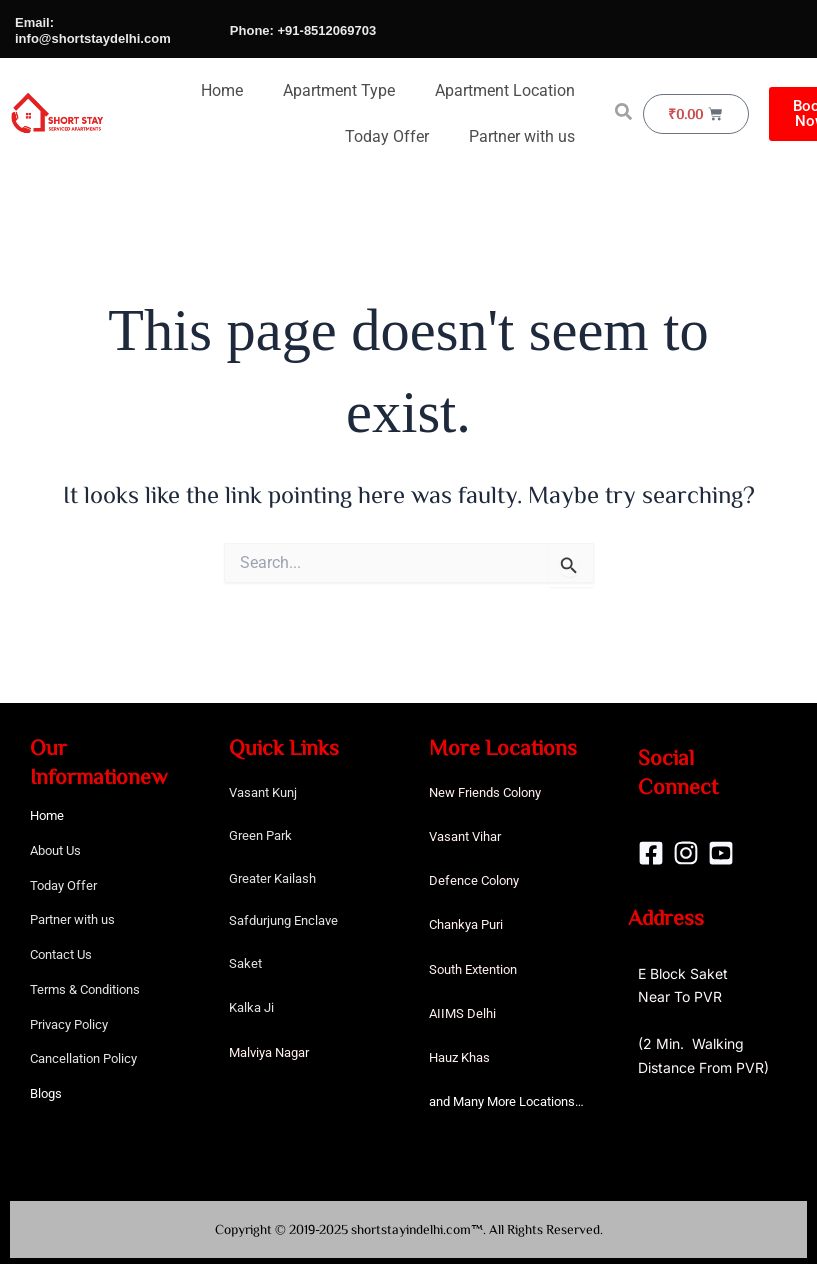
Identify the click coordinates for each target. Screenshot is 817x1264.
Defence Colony (474, 880)
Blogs (46, 1093)
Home (222, 90)
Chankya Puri (466, 924)
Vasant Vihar (465, 836)
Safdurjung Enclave (283, 920)
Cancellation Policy (83, 1058)
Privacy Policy (69, 1024)
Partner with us (522, 136)
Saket (245, 963)
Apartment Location (505, 90)
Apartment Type (339, 90)
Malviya (252, 1052)
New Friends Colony (485, 792)
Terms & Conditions (85, 989)
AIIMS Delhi (462, 1013)
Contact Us (61, 954)
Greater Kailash (272, 878)
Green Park (260, 835)
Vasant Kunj (263, 792)
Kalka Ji (251, 1007)
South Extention (473, 969)
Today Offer (387, 136)
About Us (55, 850)
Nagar (292, 1052)
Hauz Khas (459, 1057)
